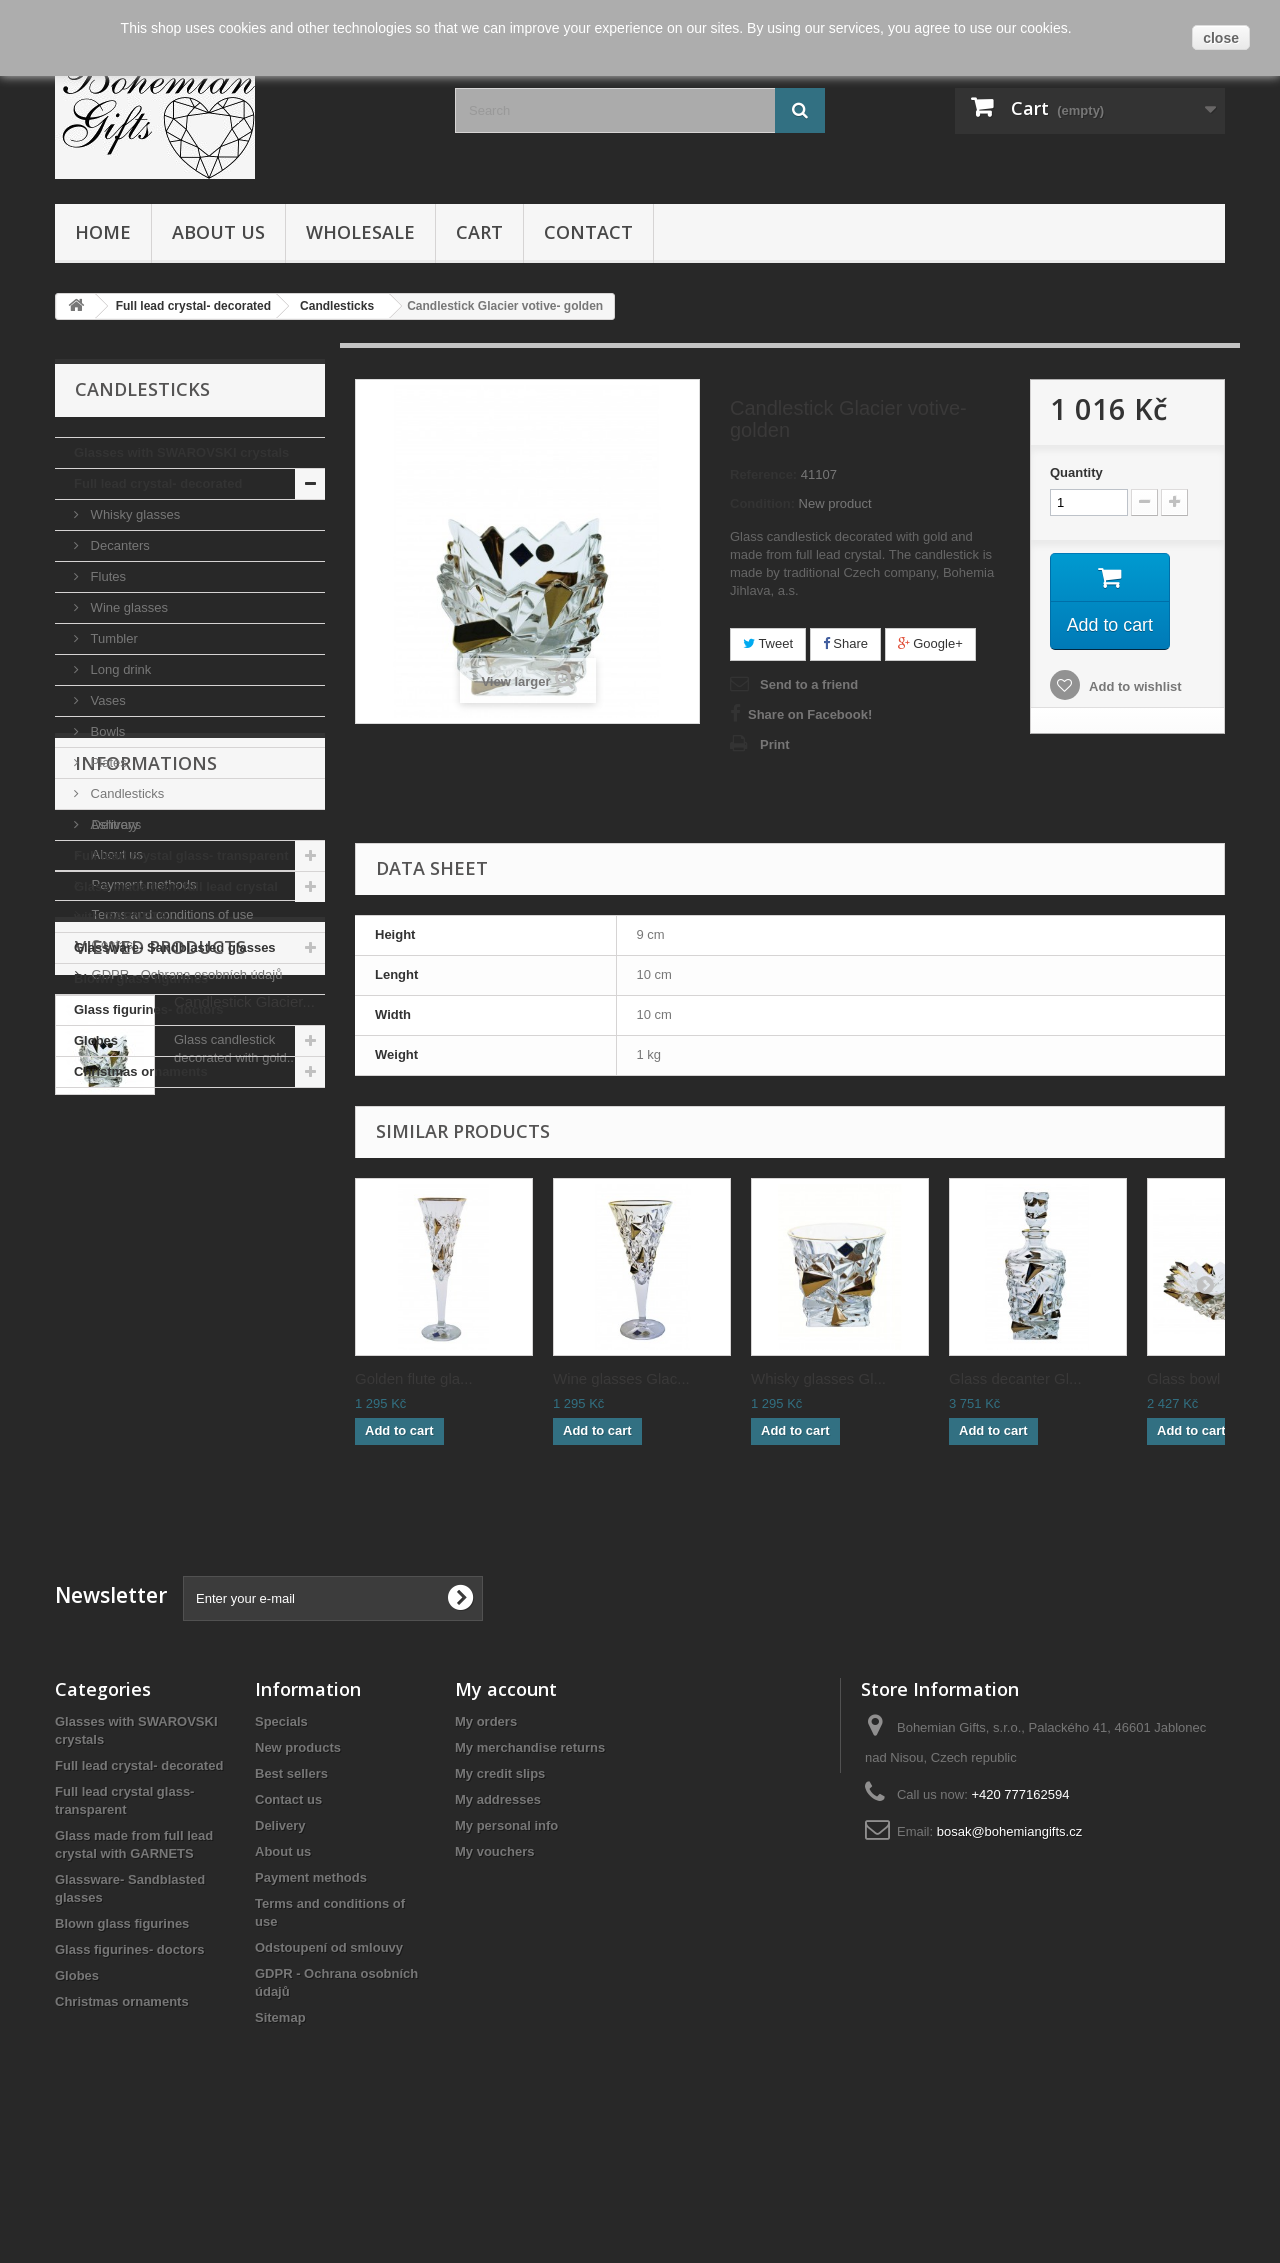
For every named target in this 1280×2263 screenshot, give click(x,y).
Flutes (106, 576)
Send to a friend (809, 684)
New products (298, 1866)
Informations (146, 1148)
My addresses (498, 1918)
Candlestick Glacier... (244, 1481)
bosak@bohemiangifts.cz (1009, 1950)
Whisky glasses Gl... (818, 1378)
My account (506, 1808)
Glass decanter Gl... (1015, 1378)
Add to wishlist (1134, 687)
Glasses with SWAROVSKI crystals (181, 452)
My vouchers (494, 1970)
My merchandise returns (530, 1866)
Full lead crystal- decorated (158, 483)
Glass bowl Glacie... (1213, 1378)
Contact (588, 232)
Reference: (763, 474)
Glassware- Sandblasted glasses (175, 947)
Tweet (768, 643)
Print (775, 744)
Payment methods (142, 1261)
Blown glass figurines (141, 978)
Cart (479, 232)
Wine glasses (127, 607)
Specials (281, 1840)
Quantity (1076, 472)
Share (845, 643)
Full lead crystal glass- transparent (181, 855)
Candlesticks (125, 793)
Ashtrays (114, 824)
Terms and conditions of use (170, 1291)
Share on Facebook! (810, 714)
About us (218, 232)
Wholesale (360, 232)
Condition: (762, 503)
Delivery (113, 1201)
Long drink (119, 669)
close (1221, 38)
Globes (96, 1040)
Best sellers (291, 1892)
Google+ (930, 643)
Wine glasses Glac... (621, 1378)
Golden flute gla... (414, 1378)
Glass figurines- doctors (149, 1009)
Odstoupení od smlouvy (329, 2066)
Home (103, 232)
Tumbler (112, 638)
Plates (107, 762)
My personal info (506, 1944)
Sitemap (280, 2136)
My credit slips (500, 1892)
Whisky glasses (133, 514)
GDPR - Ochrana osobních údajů (185, 1351)
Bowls (106, 731)
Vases (106, 700)
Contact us (288, 1918)
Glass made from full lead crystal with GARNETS (176, 901)
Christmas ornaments (141, 1071)
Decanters (118, 545)
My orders (486, 1840)
